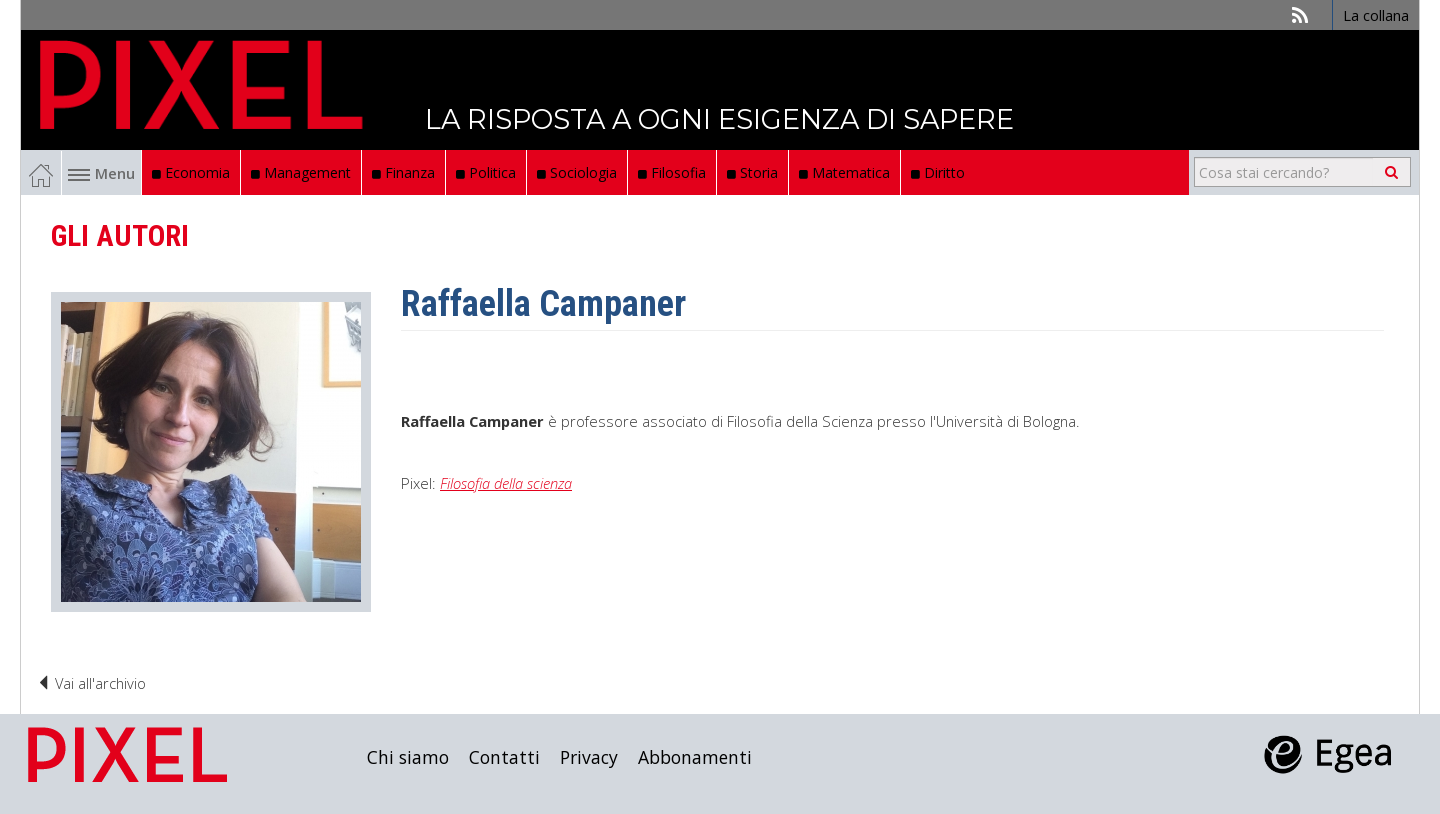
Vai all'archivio (91, 683)
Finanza (403, 172)
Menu (101, 173)
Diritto (938, 172)
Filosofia (672, 172)
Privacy (589, 757)
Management (301, 172)
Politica (486, 172)
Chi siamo (408, 757)
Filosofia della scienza (506, 483)
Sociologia (577, 172)
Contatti (504, 757)
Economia (191, 172)
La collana (1376, 15)
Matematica (844, 172)
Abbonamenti (695, 757)
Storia (752, 172)
